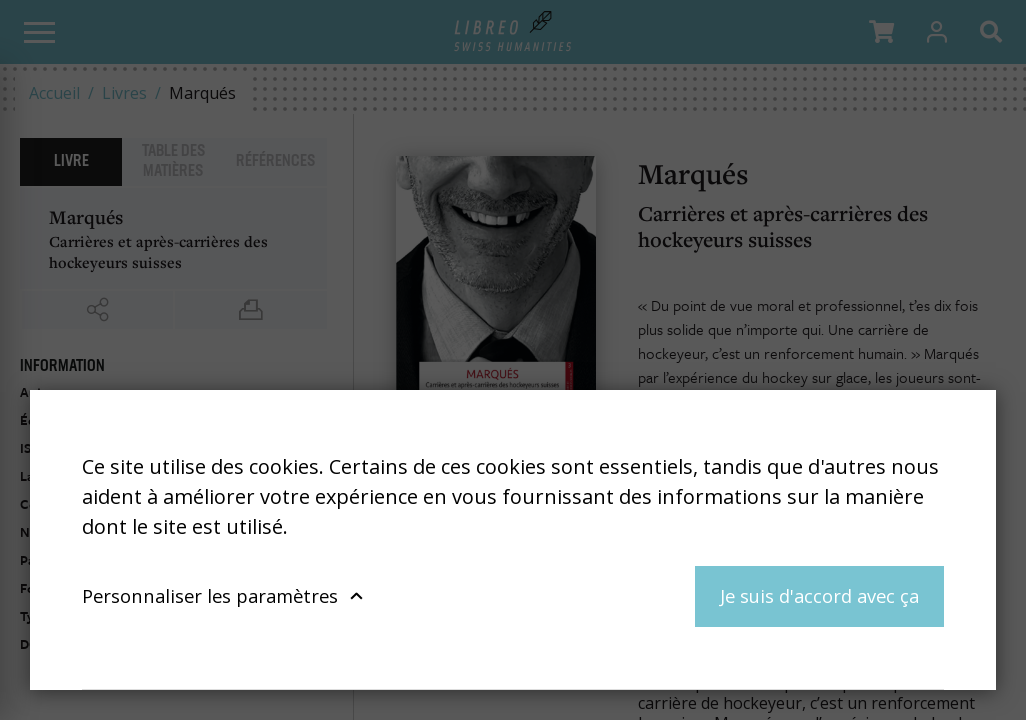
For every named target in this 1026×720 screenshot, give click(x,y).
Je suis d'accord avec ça (819, 595)
